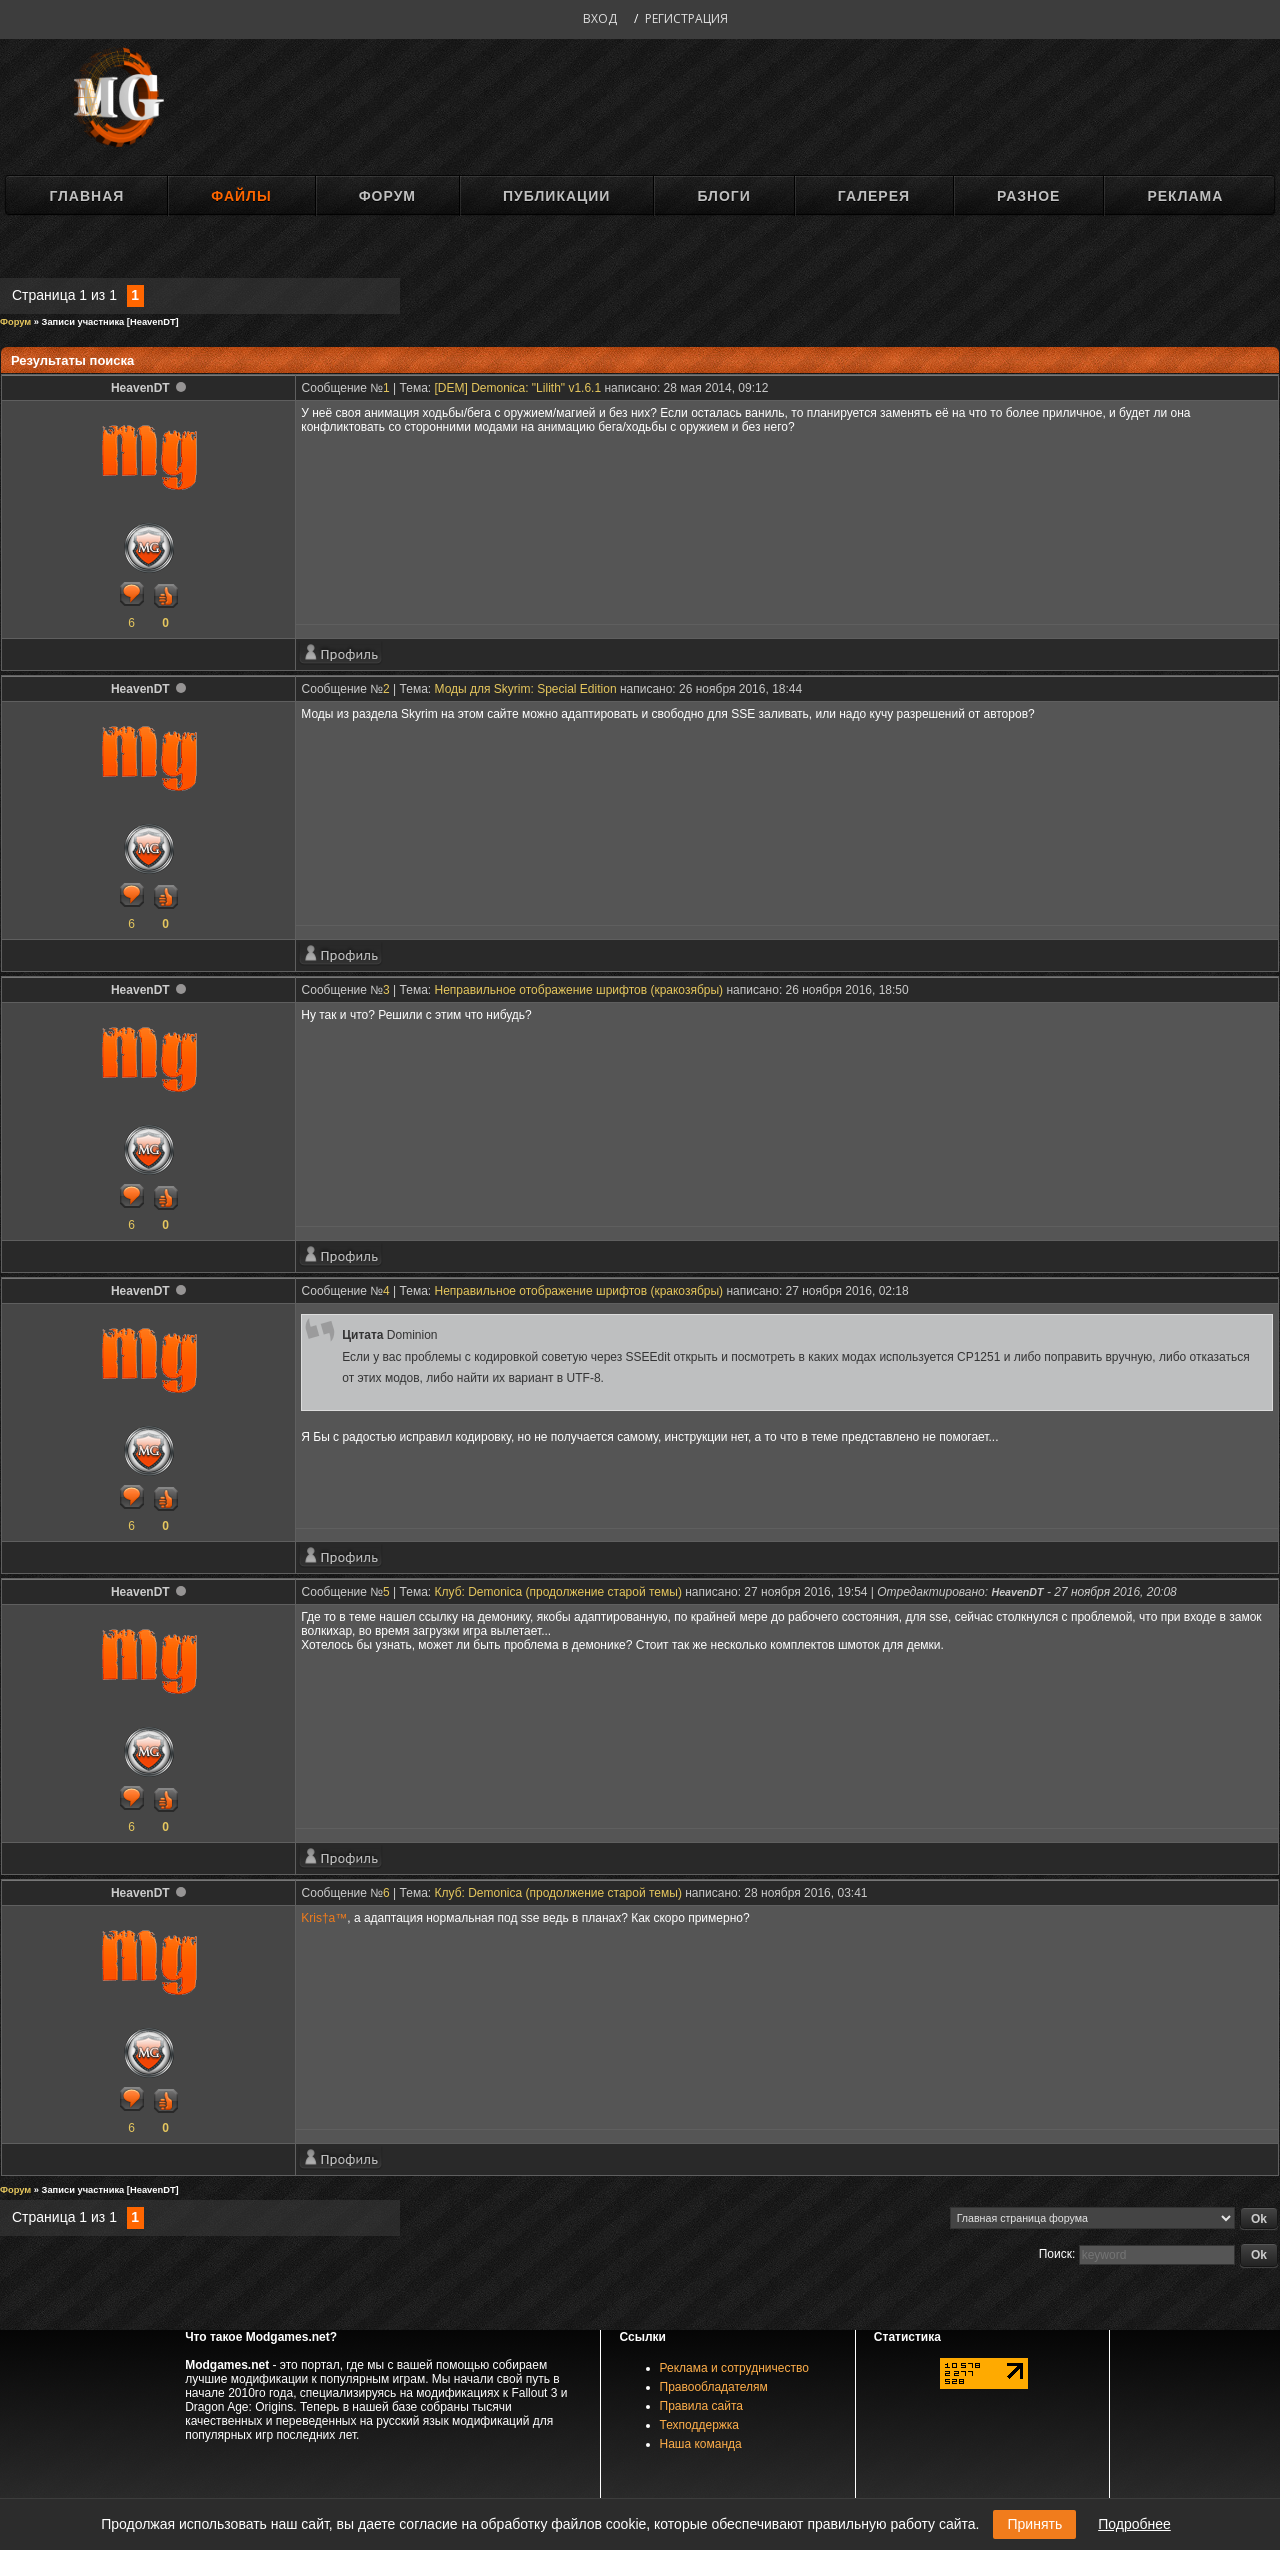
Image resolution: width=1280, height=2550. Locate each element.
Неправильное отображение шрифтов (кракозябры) (579, 990)
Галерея (874, 196)
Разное (1028, 196)
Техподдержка (700, 2425)
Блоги (723, 196)
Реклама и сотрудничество (734, 2368)
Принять (1034, 2524)
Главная (86, 196)
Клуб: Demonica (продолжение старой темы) (558, 1592)
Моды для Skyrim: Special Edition (526, 689)
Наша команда (701, 2444)
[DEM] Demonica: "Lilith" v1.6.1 (518, 388)
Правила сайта (701, 2406)
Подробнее (1134, 2524)
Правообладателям (714, 2387)
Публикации (556, 196)
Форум (387, 196)
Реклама (1185, 196)
